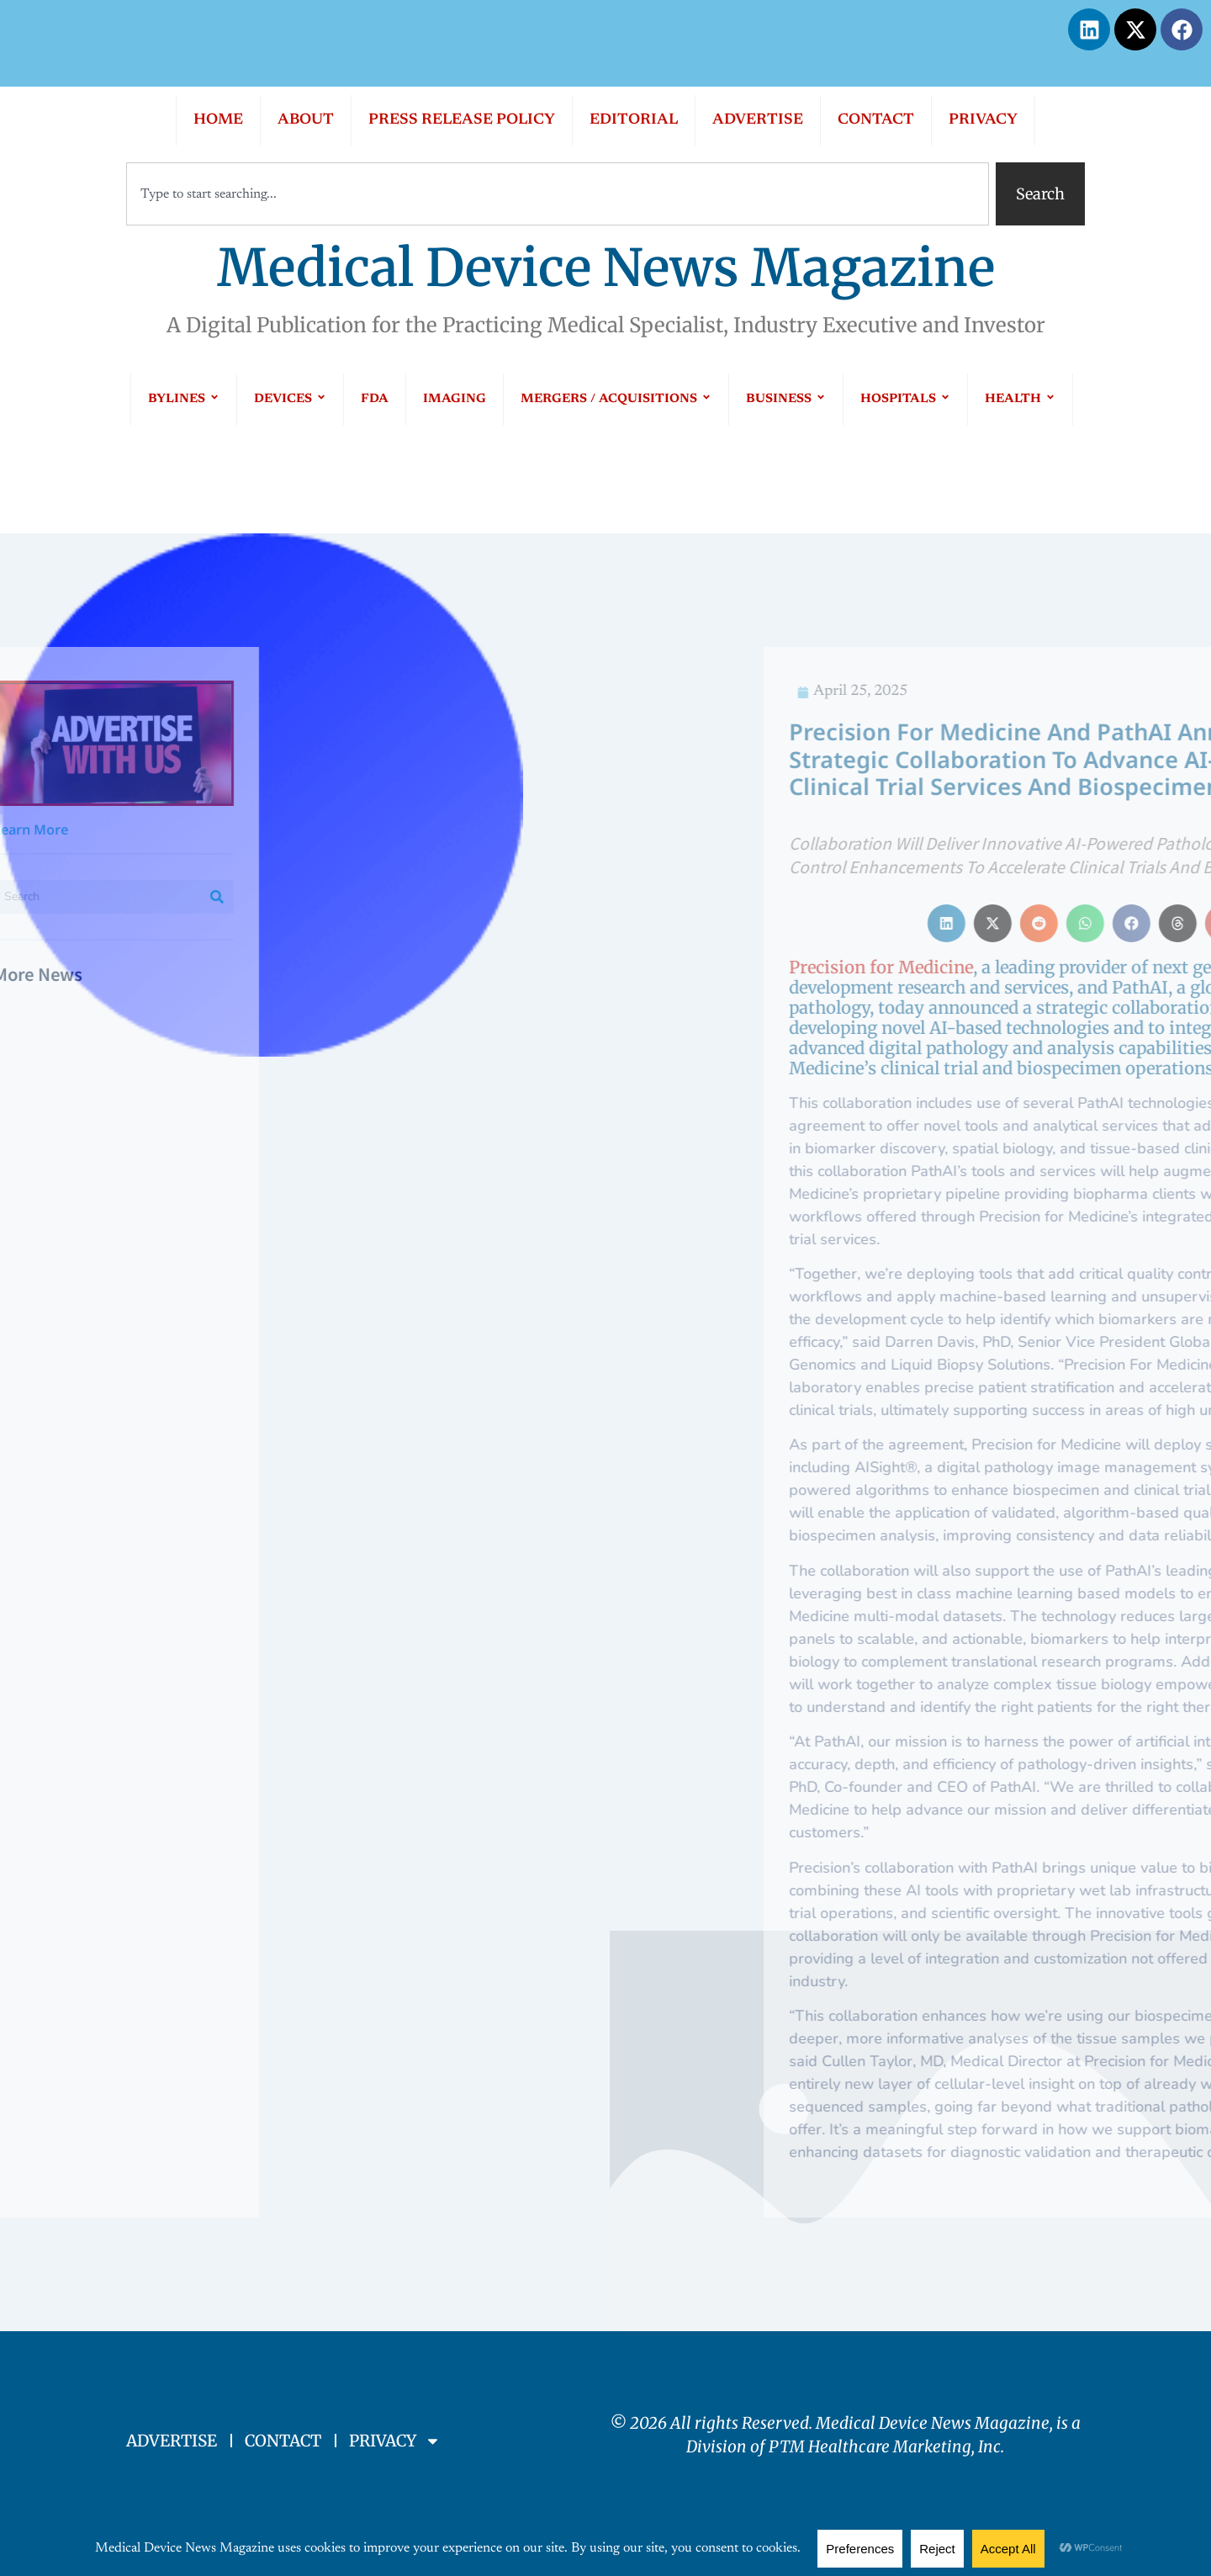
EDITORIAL (634, 120)
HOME (218, 120)
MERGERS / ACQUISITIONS (616, 399)
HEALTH (1020, 399)
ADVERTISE (757, 120)
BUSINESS (786, 399)
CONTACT (876, 120)
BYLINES (183, 399)
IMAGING (454, 399)
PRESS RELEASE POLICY (461, 120)
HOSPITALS (905, 399)
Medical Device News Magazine (606, 268)
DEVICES (290, 399)
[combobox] (557, 193)
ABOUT (306, 120)
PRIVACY (983, 120)
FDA (375, 399)
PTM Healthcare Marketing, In (881, 2446)
